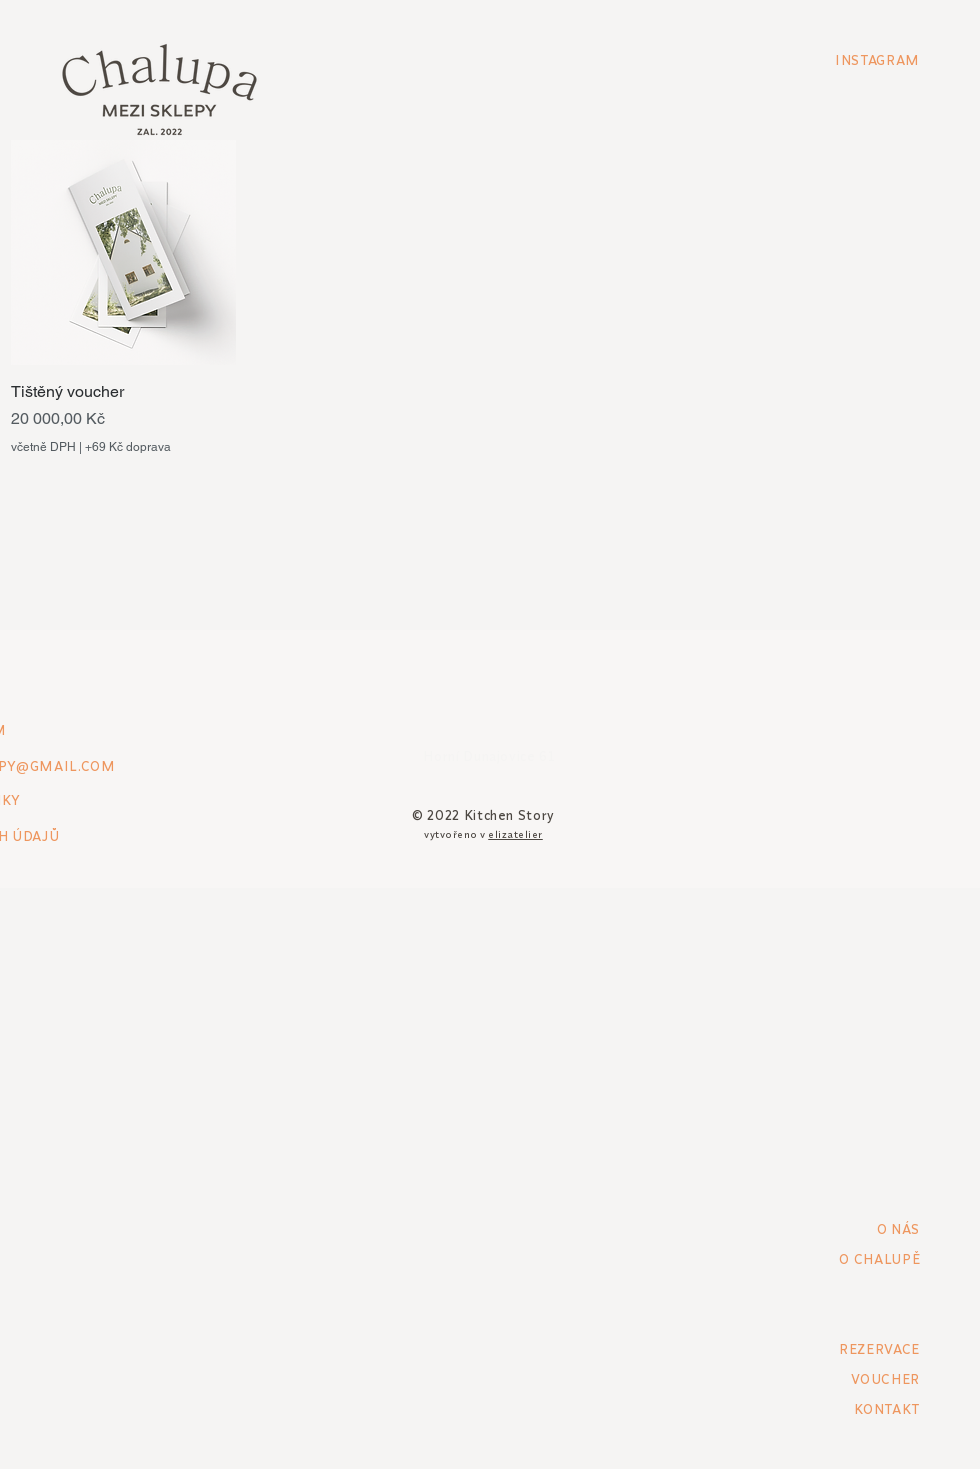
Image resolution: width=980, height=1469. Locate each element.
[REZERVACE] (849, 1349)
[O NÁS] (849, 1229)
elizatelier (515, 834)
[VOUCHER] (849, 1379)
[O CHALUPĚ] (823, 1259)
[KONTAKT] (849, 1409)
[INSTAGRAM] (849, 60)
